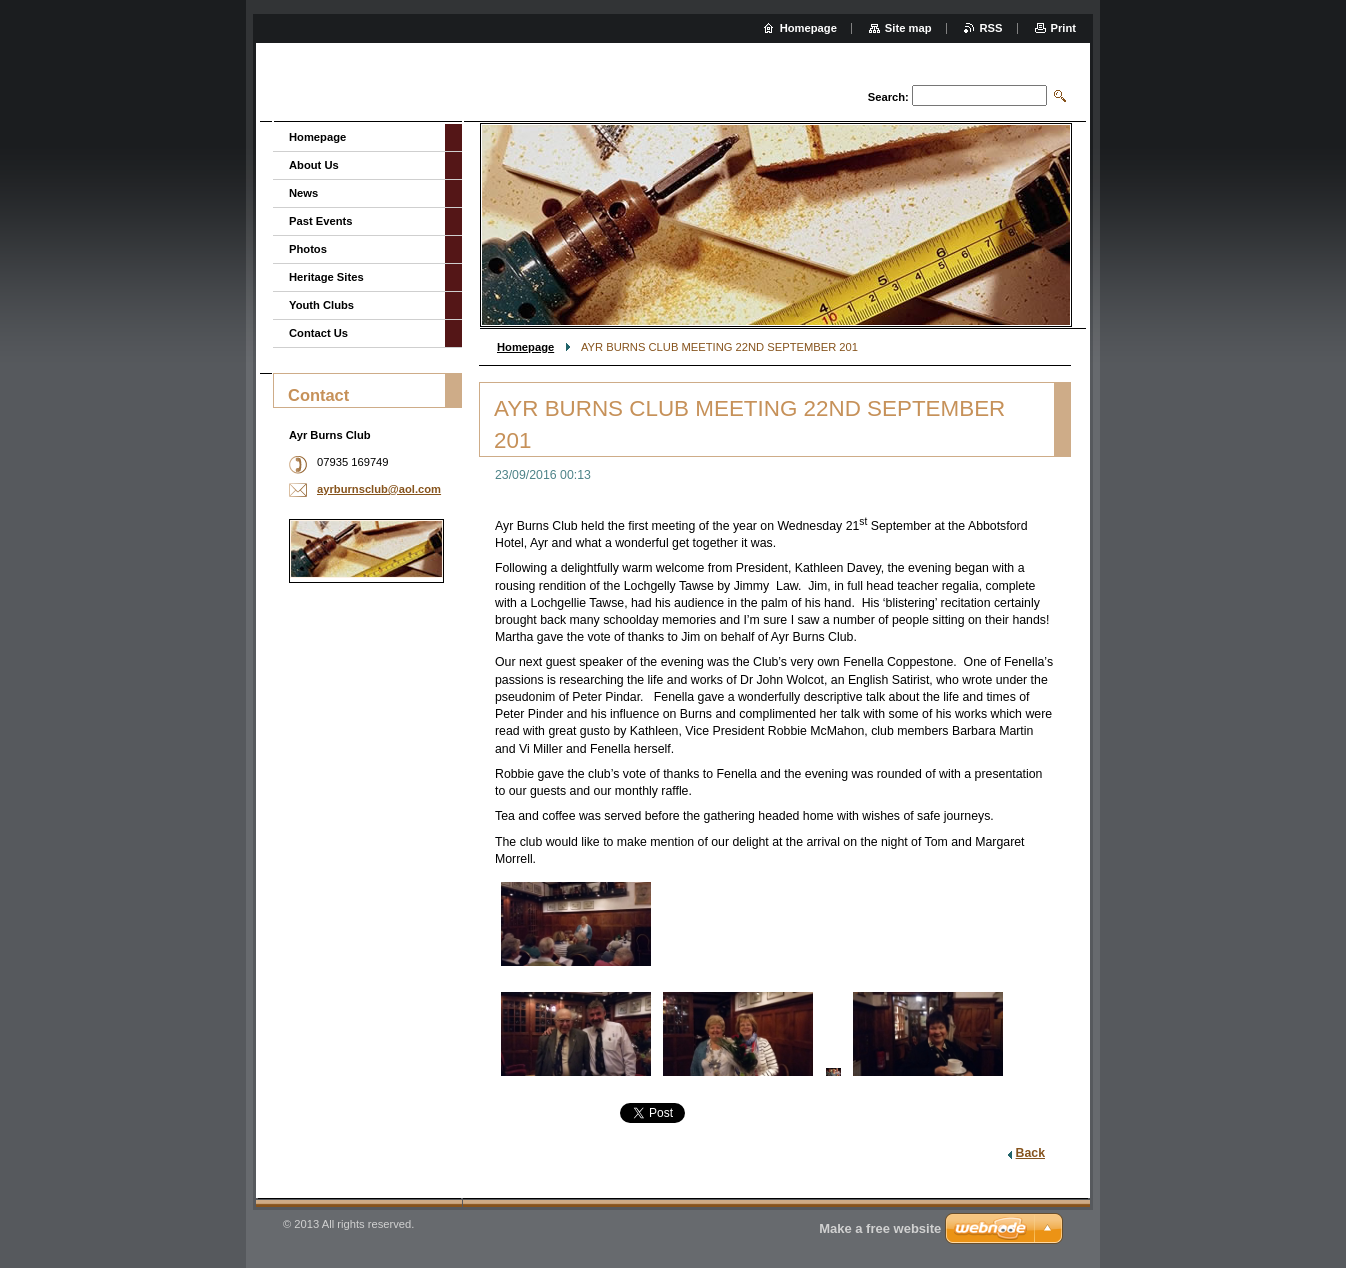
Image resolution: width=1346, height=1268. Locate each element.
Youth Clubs (321, 305)
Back (1030, 1153)
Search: (888, 97)
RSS (991, 28)
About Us (314, 165)
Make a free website (880, 1228)
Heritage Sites (326, 277)
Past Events (320, 221)
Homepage (525, 347)
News (303, 193)
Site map (908, 28)
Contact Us (318, 333)
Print (1063, 28)
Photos (308, 249)
